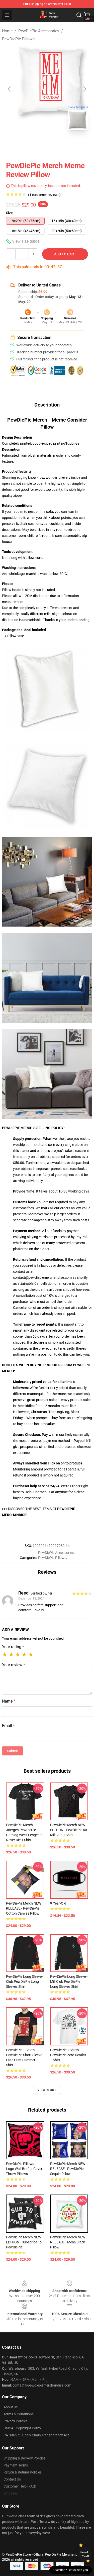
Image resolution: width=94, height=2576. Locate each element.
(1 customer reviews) (44, 195)
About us (11, 2407)
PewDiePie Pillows (18, 39)
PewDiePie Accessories (38, 31)
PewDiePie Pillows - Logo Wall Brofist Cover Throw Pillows (24, 2169)
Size (9, 213)
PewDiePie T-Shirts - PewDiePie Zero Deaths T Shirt (68, 2055)
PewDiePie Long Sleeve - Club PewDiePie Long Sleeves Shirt (24, 1981)
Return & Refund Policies (23, 2472)
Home (7, 31)
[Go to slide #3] (66, 145)
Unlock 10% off (84, 2554)
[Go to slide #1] (14, 145)
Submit (12, 1751)
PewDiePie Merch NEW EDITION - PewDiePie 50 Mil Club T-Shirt (68, 1830)
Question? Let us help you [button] (70, 2570)
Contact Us (12, 2479)
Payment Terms (16, 2465)
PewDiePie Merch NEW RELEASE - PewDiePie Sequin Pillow (67, 2169)
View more (47, 2090)
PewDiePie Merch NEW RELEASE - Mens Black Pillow (67, 2242)
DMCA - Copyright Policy (22, 2428)
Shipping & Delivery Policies (24, 2458)
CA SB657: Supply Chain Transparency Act (36, 2435)
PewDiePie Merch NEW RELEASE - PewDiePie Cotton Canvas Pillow (23, 1908)
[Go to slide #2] (40, 145)
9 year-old (58, 1903)
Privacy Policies (16, 2421)
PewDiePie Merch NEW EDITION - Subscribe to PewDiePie (24, 2242)
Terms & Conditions (19, 2414)
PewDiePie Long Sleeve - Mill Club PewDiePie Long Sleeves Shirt (68, 1981)
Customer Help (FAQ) (20, 2486)
